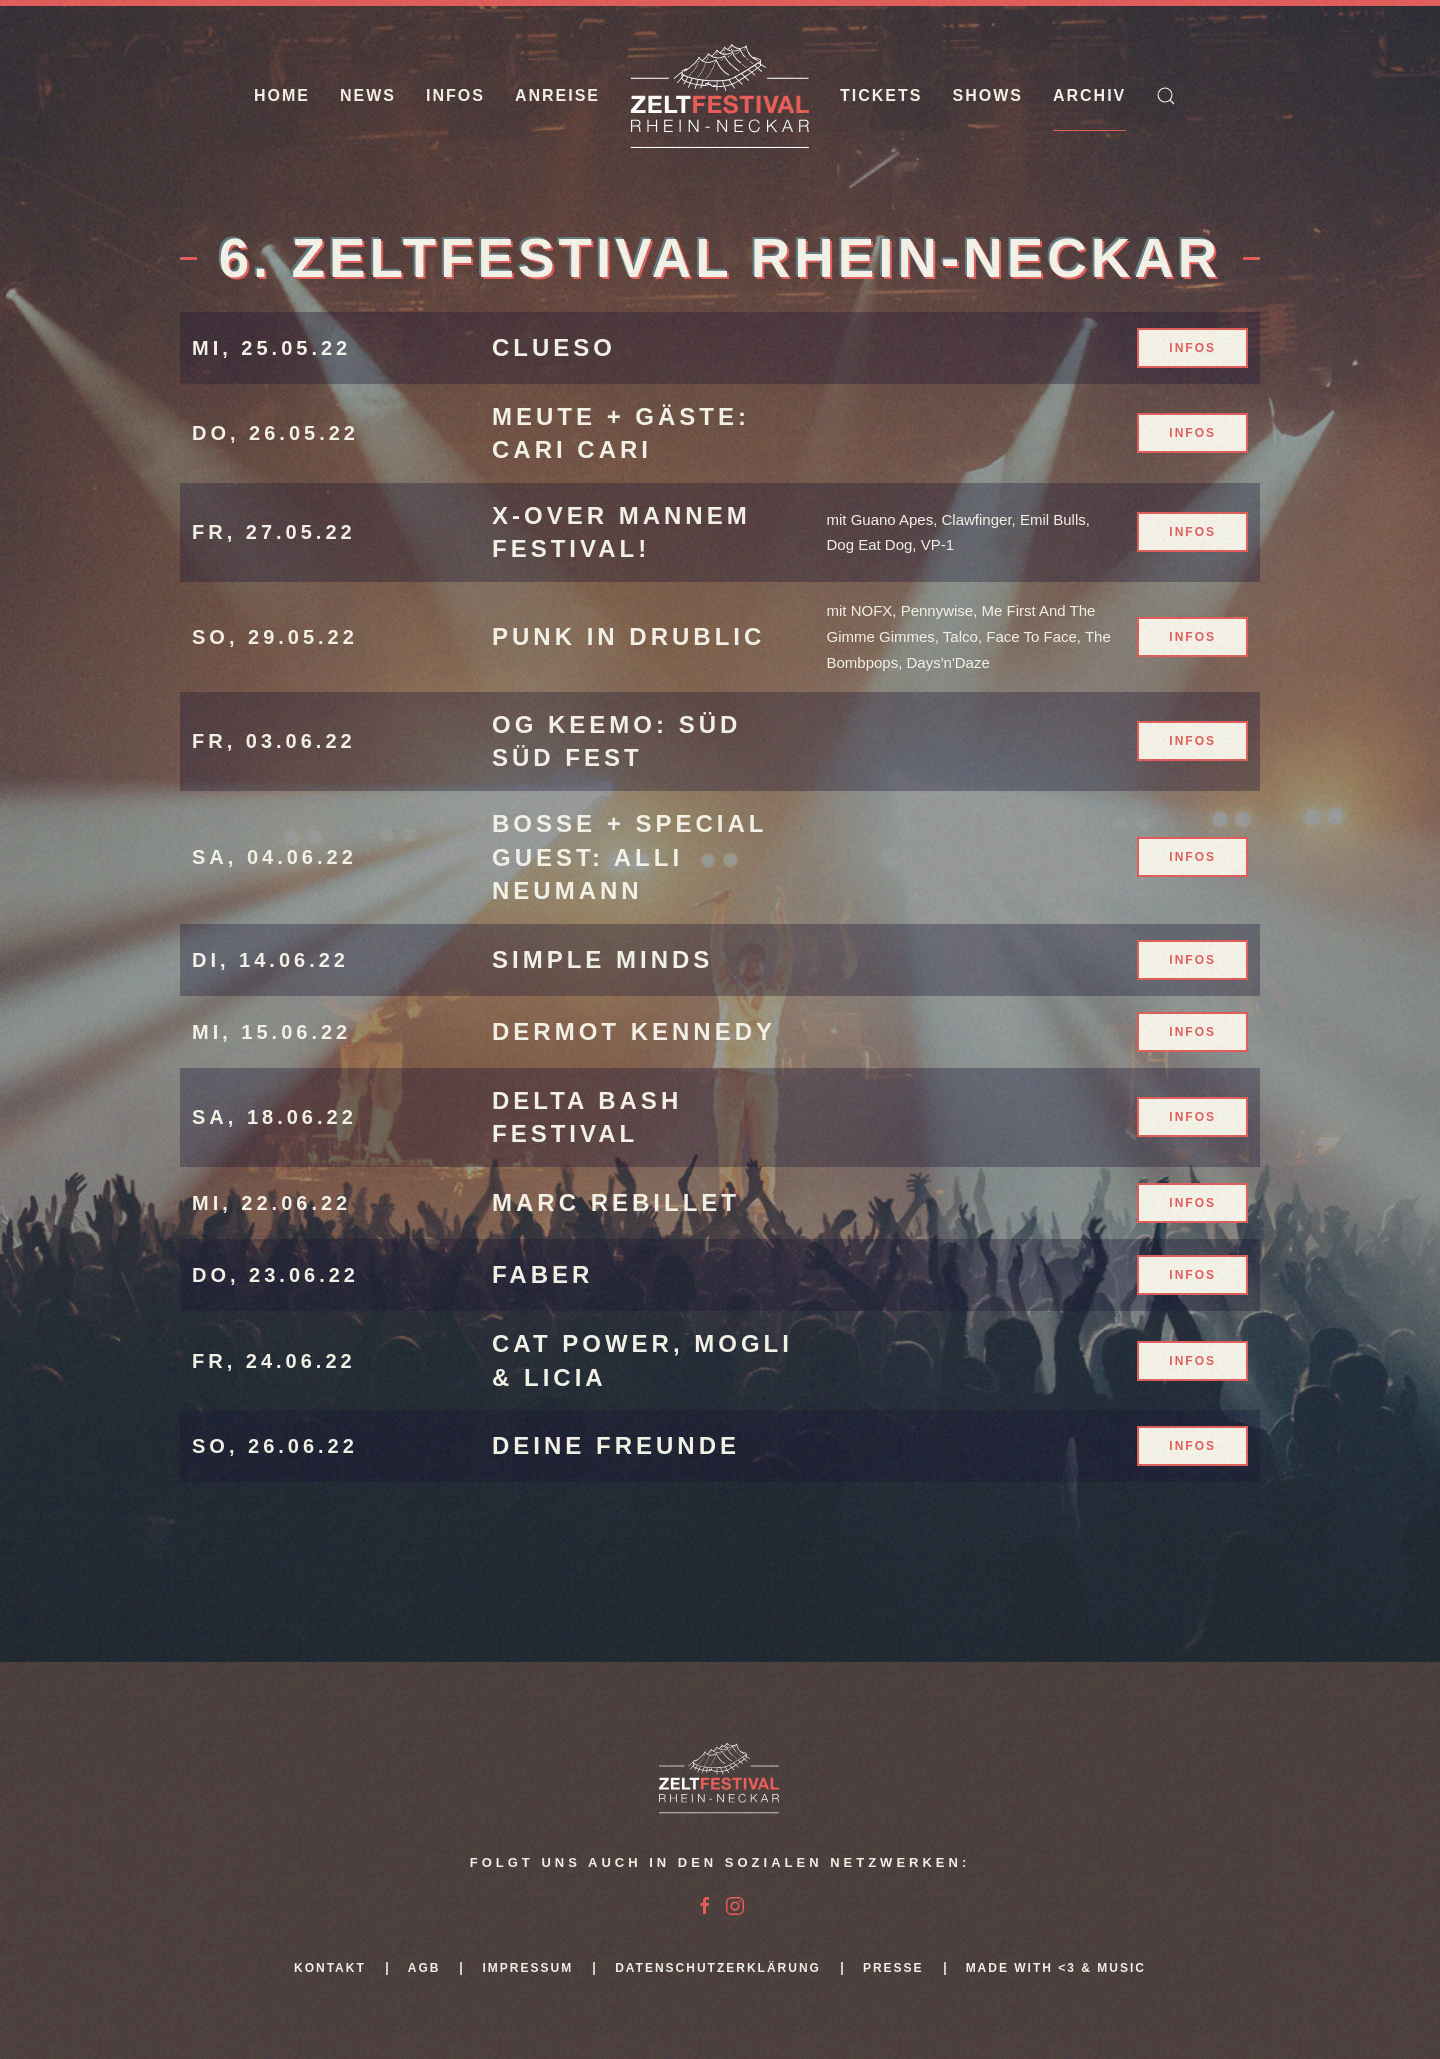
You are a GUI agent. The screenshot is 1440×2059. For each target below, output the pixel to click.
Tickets (881, 95)
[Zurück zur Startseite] (720, 96)
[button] (1166, 96)
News (368, 95)
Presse (893, 1968)
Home (282, 95)
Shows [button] (987, 95)
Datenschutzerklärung (718, 1968)
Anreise (557, 95)
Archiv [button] (1089, 95)
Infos (455, 95)
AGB (424, 1968)
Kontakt (330, 1968)
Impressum (527, 1968)
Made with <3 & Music (1056, 1968)
